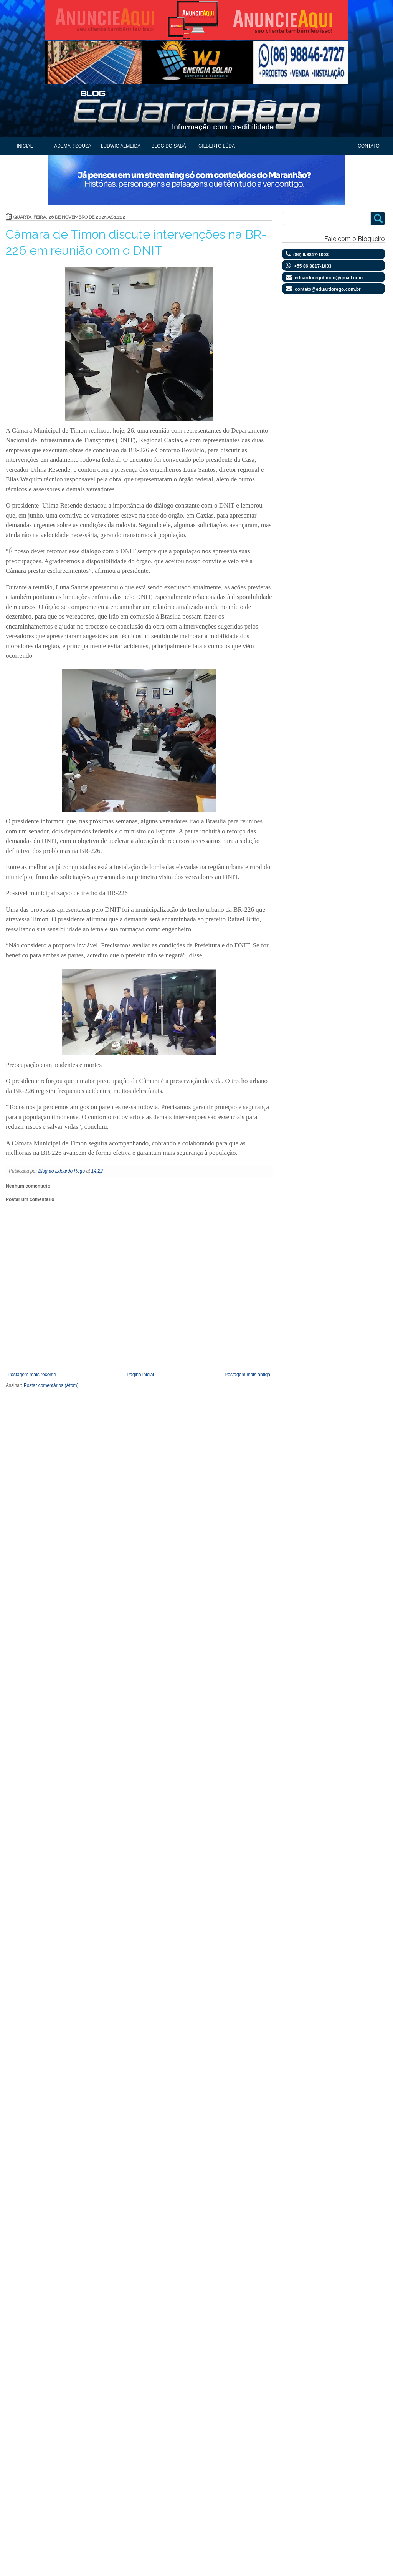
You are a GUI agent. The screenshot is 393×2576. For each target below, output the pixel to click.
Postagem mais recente (32, 1374)
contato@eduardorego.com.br (328, 289)
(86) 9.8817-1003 (311, 254)
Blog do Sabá (168, 146)
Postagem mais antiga (247, 1374)
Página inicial (140, 1374)
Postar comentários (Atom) (51, 1385)
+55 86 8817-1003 (313, 266)
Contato (369, 146)
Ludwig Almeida (120, 146)
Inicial (25, 146)
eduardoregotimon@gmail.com (329, 277)
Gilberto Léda (216, 146)
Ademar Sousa (72, 146)
